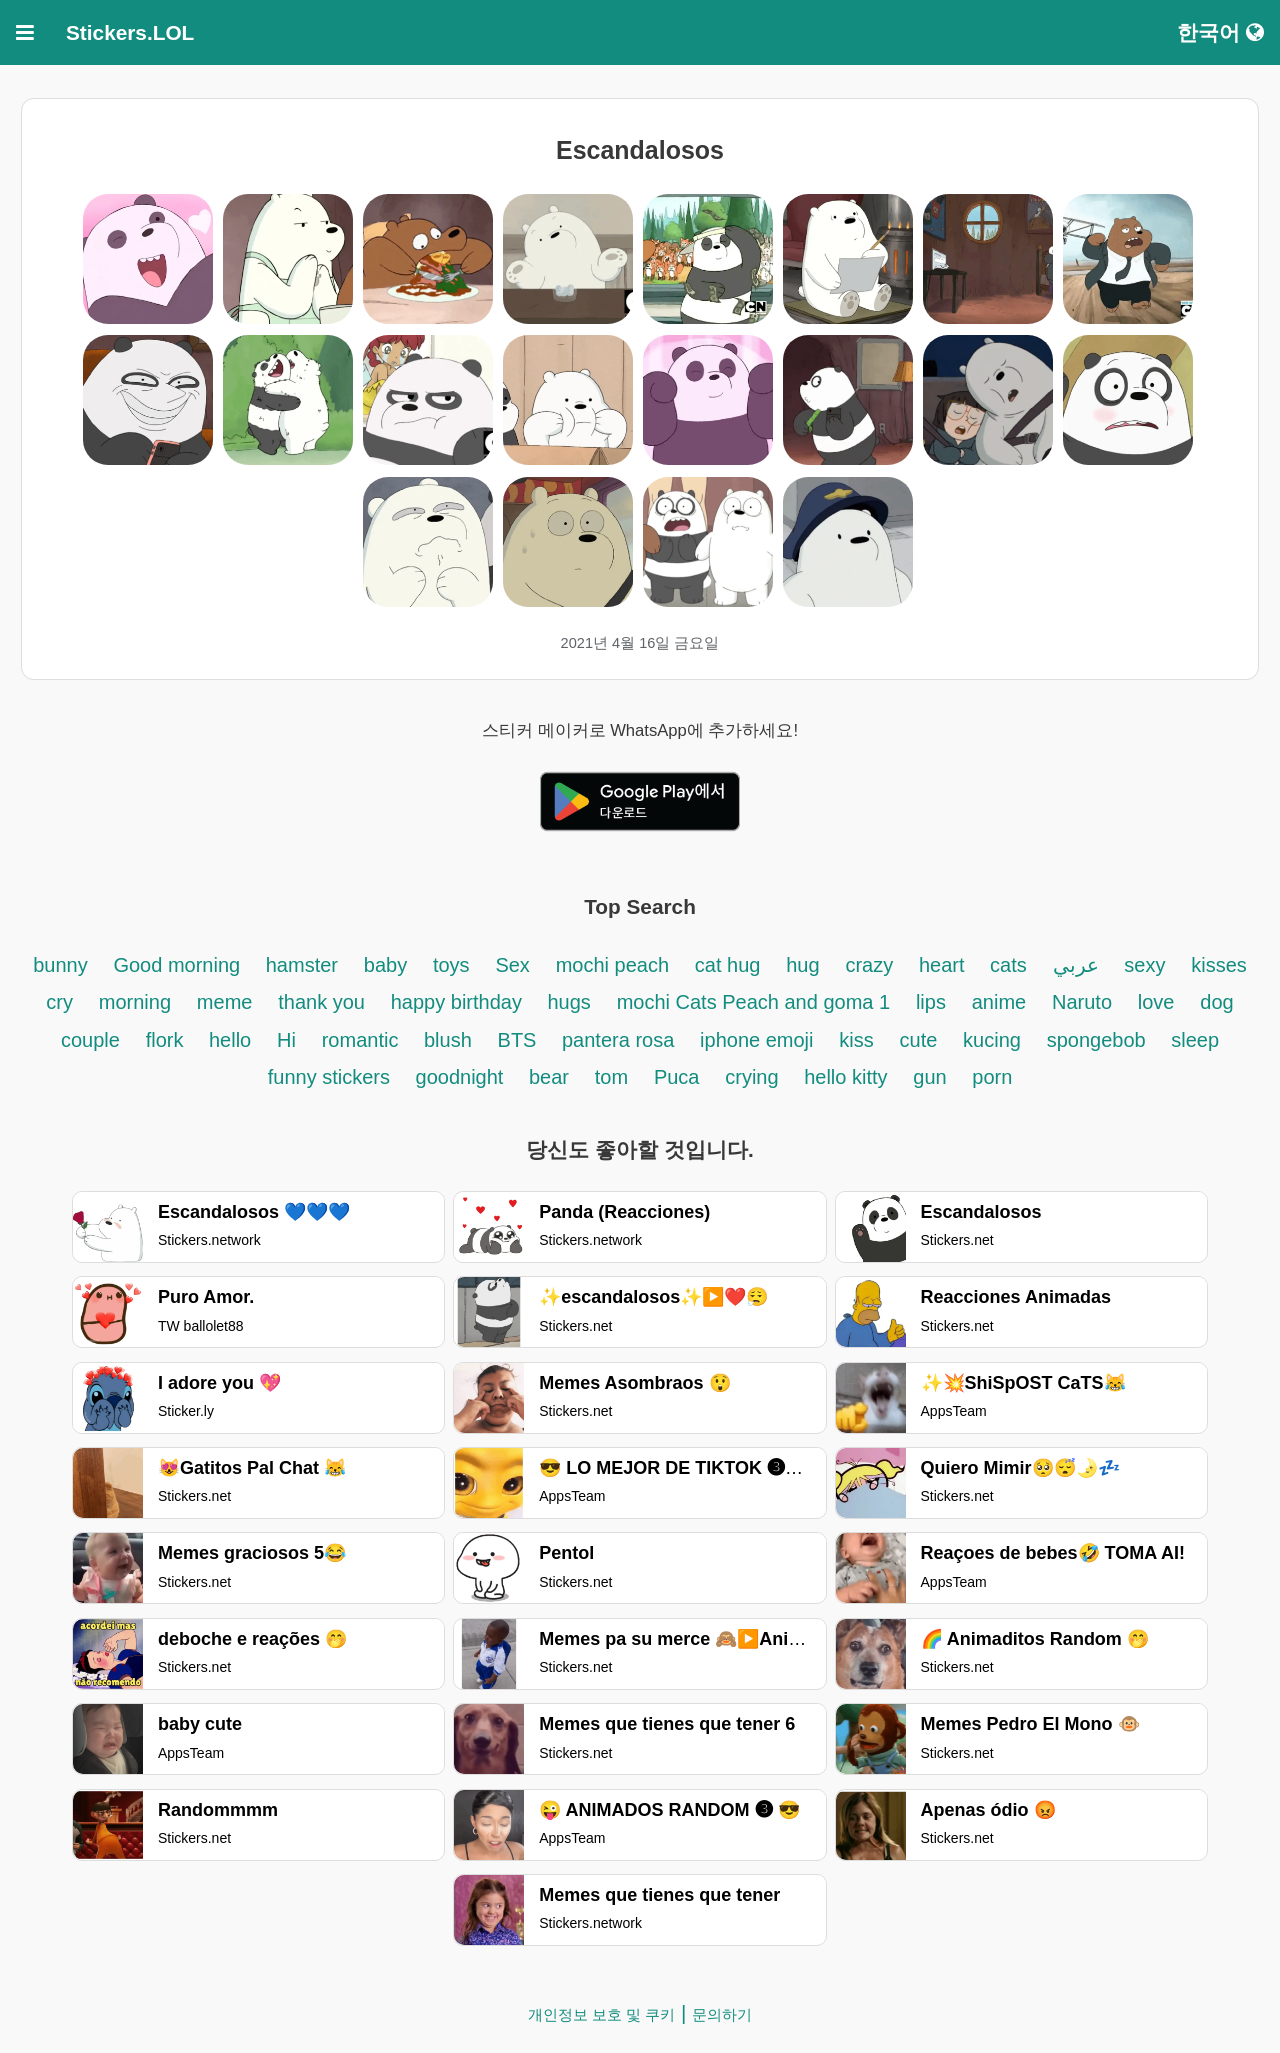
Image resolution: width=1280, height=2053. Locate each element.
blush (448, 1040)
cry (59, 1002)
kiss (856, 1040)
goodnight (462, 1077)
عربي (1076, 965)
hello (230, 1040)
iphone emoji (756, 1040)
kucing (992, 1040)
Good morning (179, 965)
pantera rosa (618, 1040)
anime (999, 1002)
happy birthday (459, 1002)
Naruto (1082, 1002)
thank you (321, 1002)
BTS (520, 1040)
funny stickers (332, 1077)
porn (992, 1077)
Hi (286, 1040)
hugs (568, 1002)
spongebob (1099, 1040)
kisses (1219, 965)
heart (944, 965)
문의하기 (722, 2014)
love (1156, 1002)
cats (1008, 965)
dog (1216, 1002)
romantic (363, 1040)
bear (549, 1077)
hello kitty (845, 1077)
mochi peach (612, 965)
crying (754, 1077)
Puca (677, 1077)
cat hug (728, 965)
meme (225, 1002)
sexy (1144, 965)
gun (932, 1077)
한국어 (1220, 32)
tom (611, 1077)
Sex (512, 965)
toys (451, 965)
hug (802, 965)
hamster (302, 965)
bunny (60, 965)
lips (931, 1002)
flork (167, 1040)
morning (135, 1002)
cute (919, 1040)
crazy (869, 965)
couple (90, 1040)
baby (385, 965)
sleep (1195, 1040)
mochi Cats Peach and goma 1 (754, 1002)
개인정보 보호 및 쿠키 (602, 2014)
